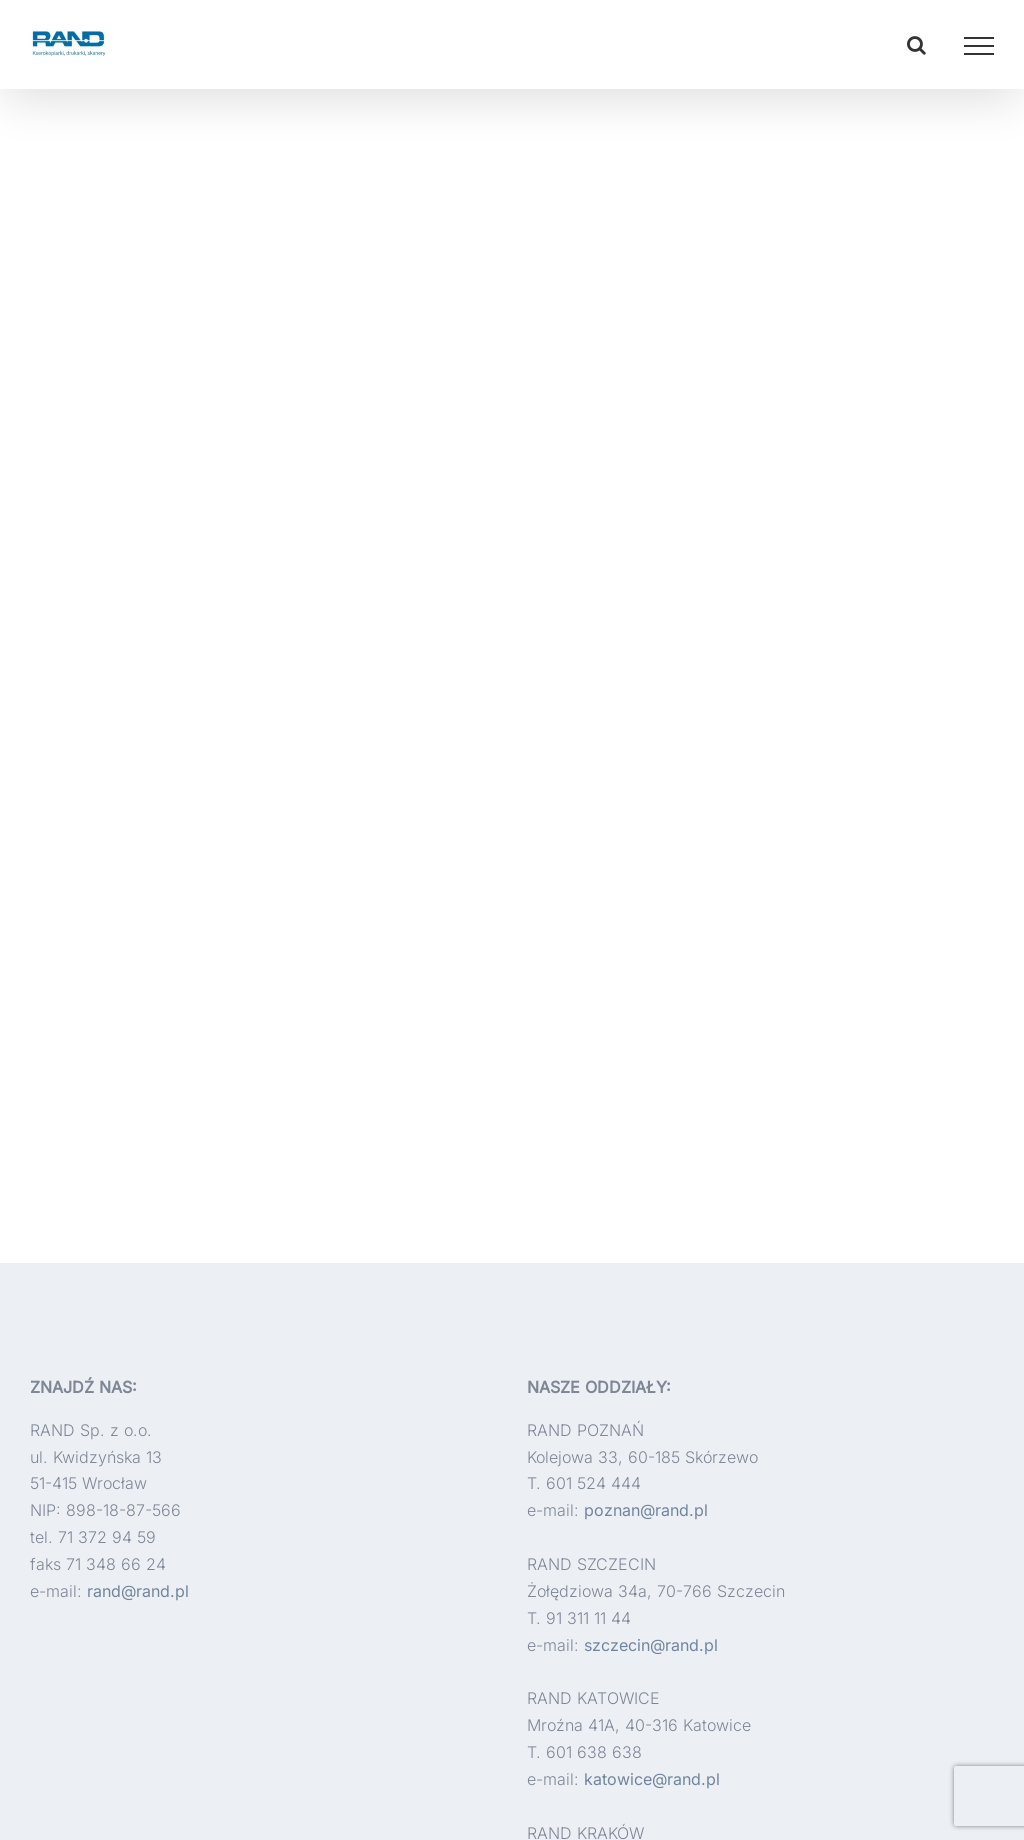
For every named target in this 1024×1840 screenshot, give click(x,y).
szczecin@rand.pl (651, 1645)
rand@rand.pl (138, 1591)
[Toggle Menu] (979, 46)
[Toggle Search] (916, 45)
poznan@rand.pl (646, 1510)
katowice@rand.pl (652, 1779)
